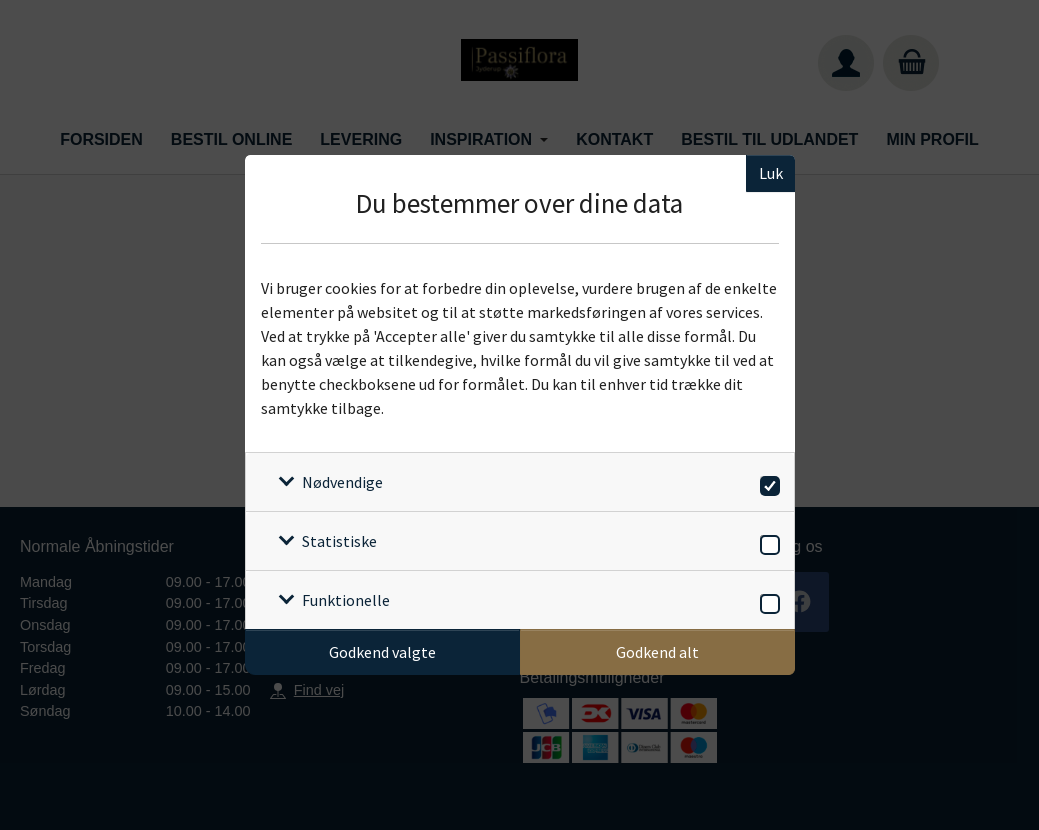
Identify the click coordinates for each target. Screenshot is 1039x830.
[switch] (766, 482)
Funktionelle (346, 600)
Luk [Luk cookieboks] (771, 173)
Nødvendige (342, 482)
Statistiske (339, 541)
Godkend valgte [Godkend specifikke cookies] (382, 652)
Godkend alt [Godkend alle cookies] (657, 652)
